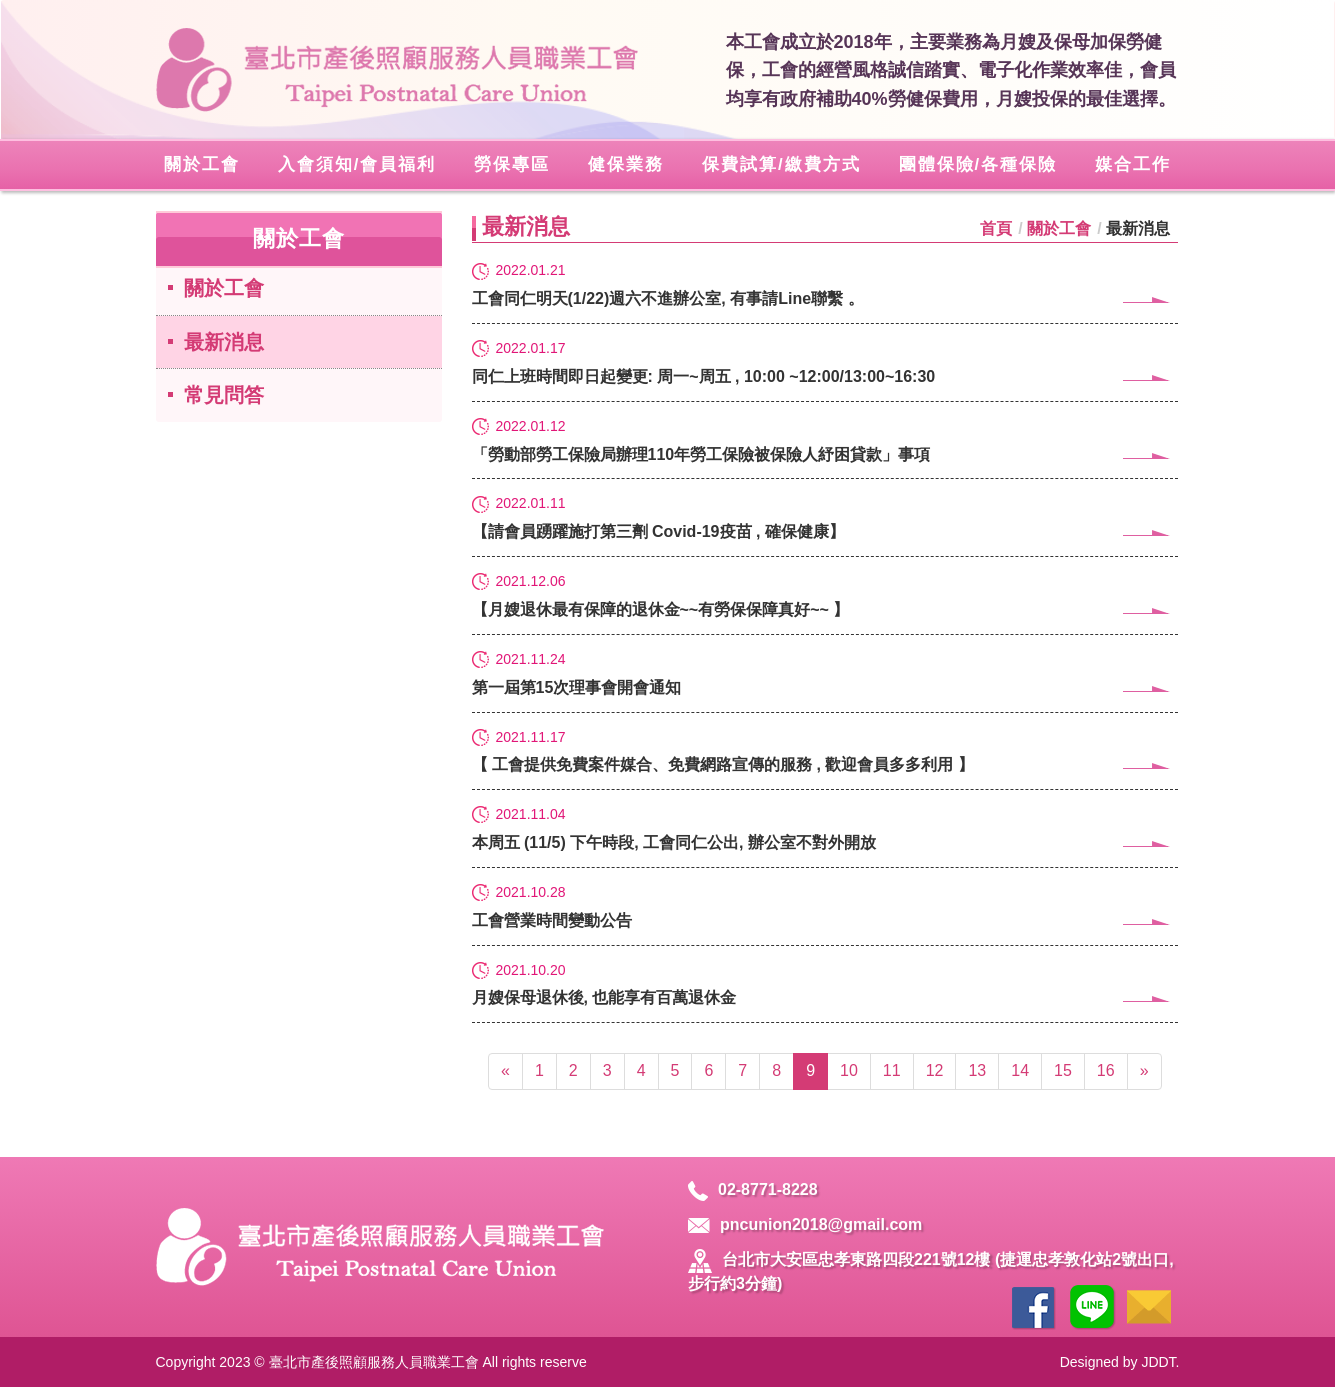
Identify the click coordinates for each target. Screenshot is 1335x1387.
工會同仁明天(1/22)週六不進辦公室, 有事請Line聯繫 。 (825, 297)
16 (1106, 1070)
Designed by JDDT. (1120, 1362)
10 (849, 1070)
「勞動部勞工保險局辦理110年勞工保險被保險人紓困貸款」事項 (825, 453)
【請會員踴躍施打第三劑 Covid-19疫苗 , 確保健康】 (825, 530)
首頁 (996, 228)
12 (935, 1070)
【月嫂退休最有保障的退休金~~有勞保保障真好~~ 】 (825, 608)
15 (1063, 1070)
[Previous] (505, 1071)
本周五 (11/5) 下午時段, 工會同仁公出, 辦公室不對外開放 (825, 841)
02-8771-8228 (753, 1189)
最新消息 (224, 342)
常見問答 (224, 395)
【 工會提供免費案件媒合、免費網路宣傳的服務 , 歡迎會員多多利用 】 (825, 763)
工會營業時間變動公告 (825, 919)
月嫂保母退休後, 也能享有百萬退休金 (825, 996)
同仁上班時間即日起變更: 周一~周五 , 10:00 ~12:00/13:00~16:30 (825, 375)
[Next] (1144, 1071)
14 (1020, 1070)
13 (977, 1070)
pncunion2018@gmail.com (805, 1224)
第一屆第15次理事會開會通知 (825, 686)
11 (892, 1070)
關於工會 (224, 288)
